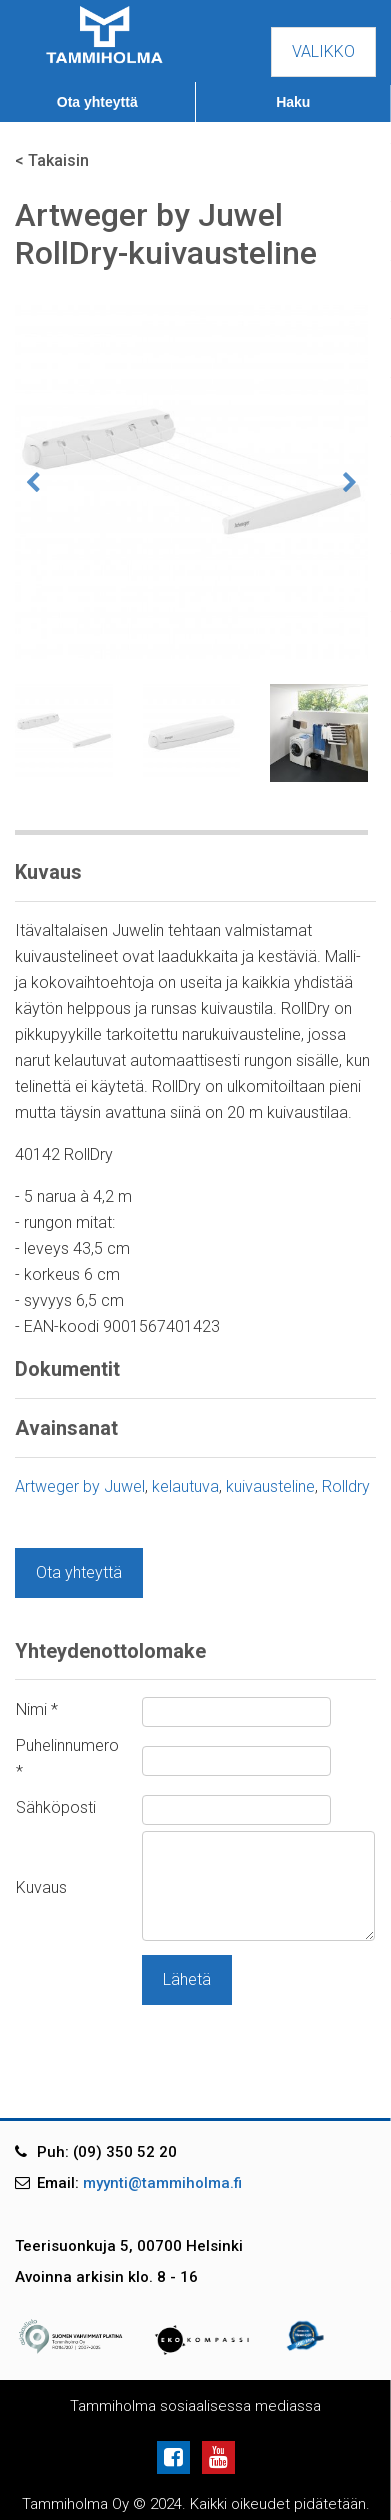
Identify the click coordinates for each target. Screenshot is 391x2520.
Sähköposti (56, 1807)
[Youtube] (218, 2456)
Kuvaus (41, 1887)
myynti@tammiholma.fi (162, 2183)
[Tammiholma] (105, 33)
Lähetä (187, 1979)
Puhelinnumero (67, 1758)
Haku (293, 102)
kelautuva (185, 1486)
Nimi (37, 1709)
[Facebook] (177, 2456)
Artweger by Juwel (80, 1486)
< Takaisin (52, 160)
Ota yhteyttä (97, 102)
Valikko (323, 51)
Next (350, 483)
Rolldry (346, 1486)
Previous (33, 483)
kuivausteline (270, 1486)
